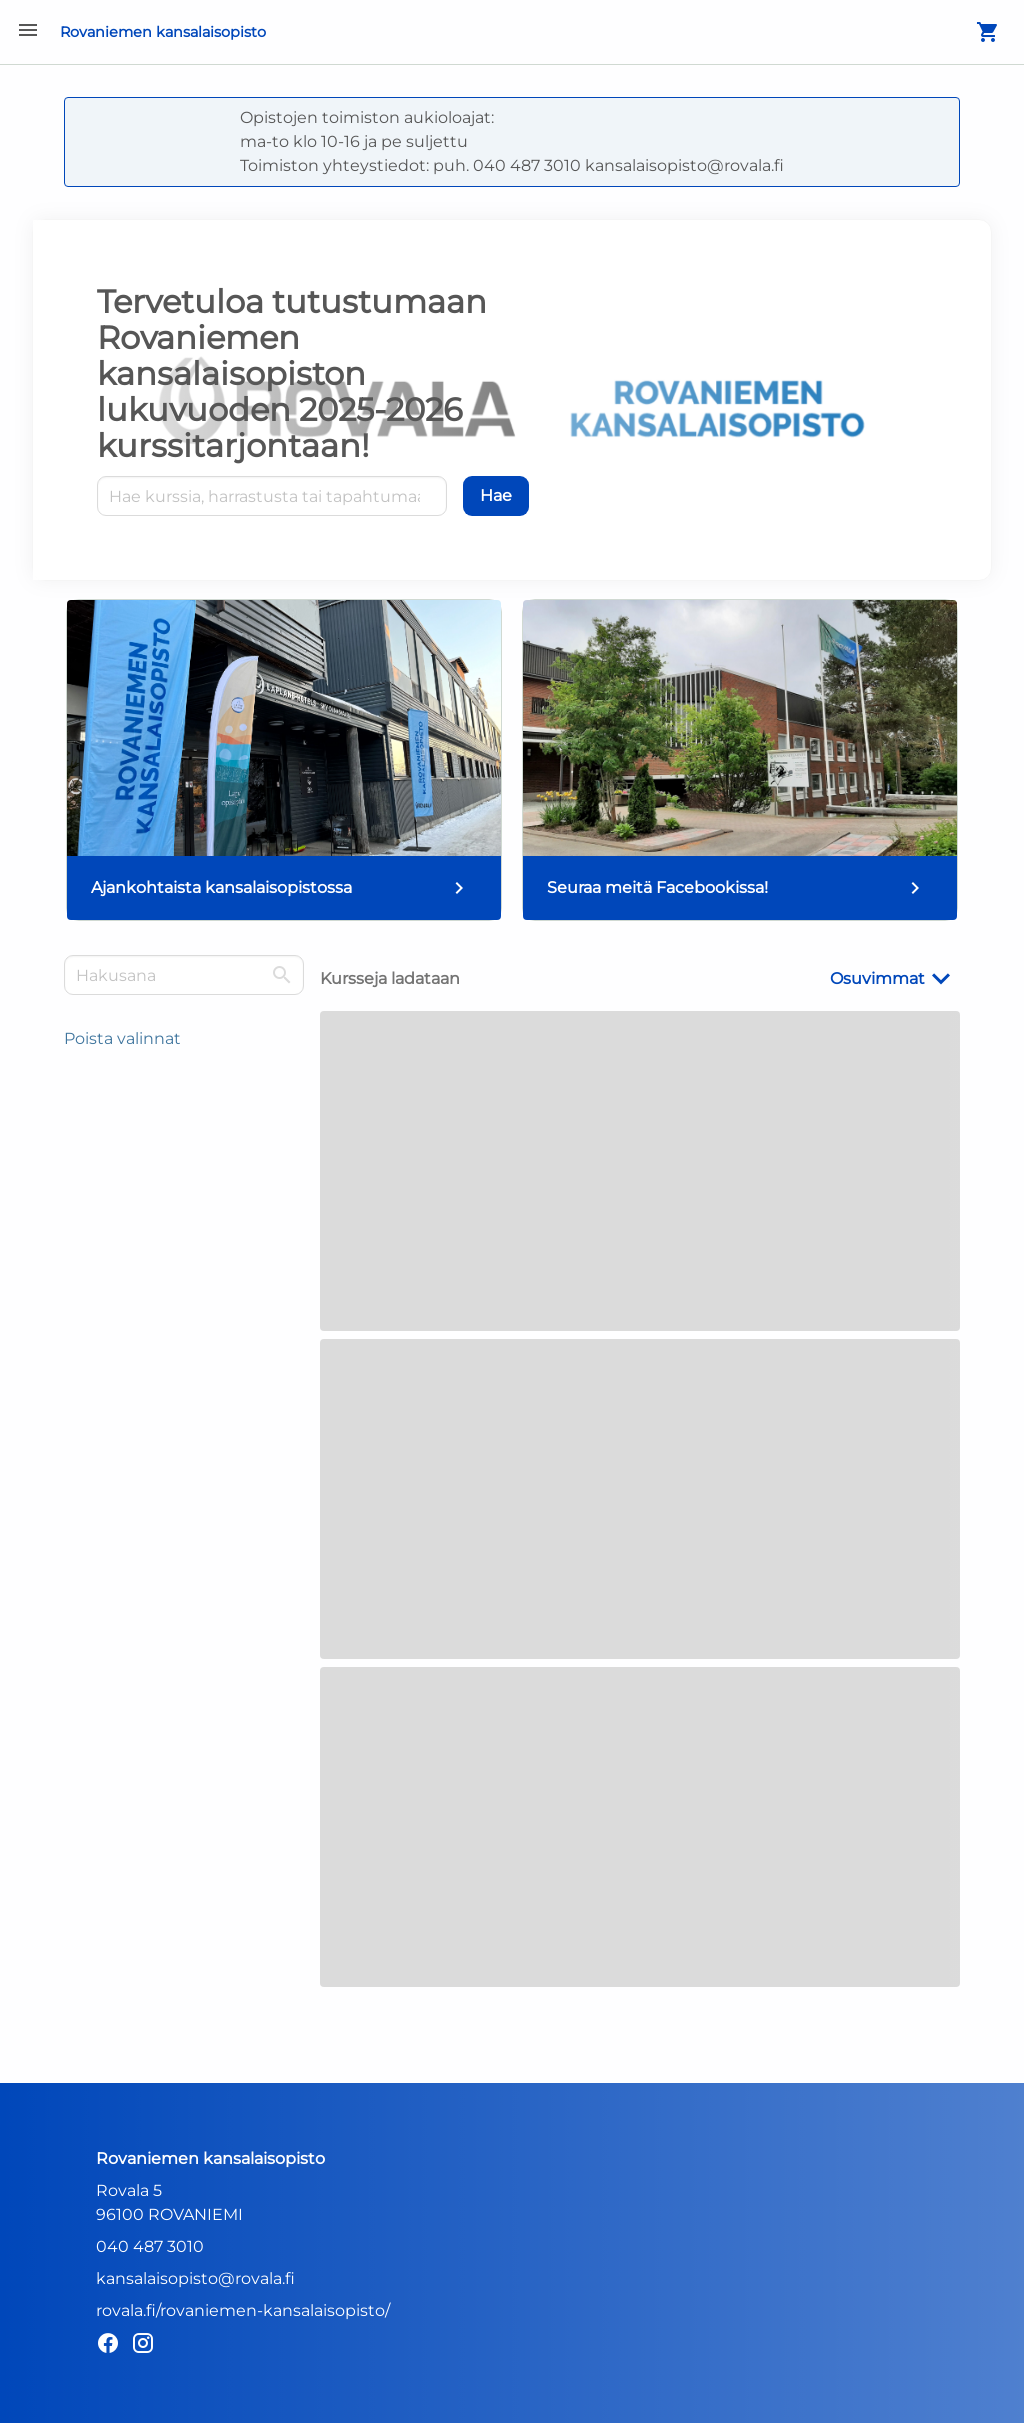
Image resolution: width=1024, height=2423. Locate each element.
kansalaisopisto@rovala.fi (195, 2278)
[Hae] (496, 496)
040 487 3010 (150, 2246)
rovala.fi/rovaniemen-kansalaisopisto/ (243, 2310)
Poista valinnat (122, 1038)
